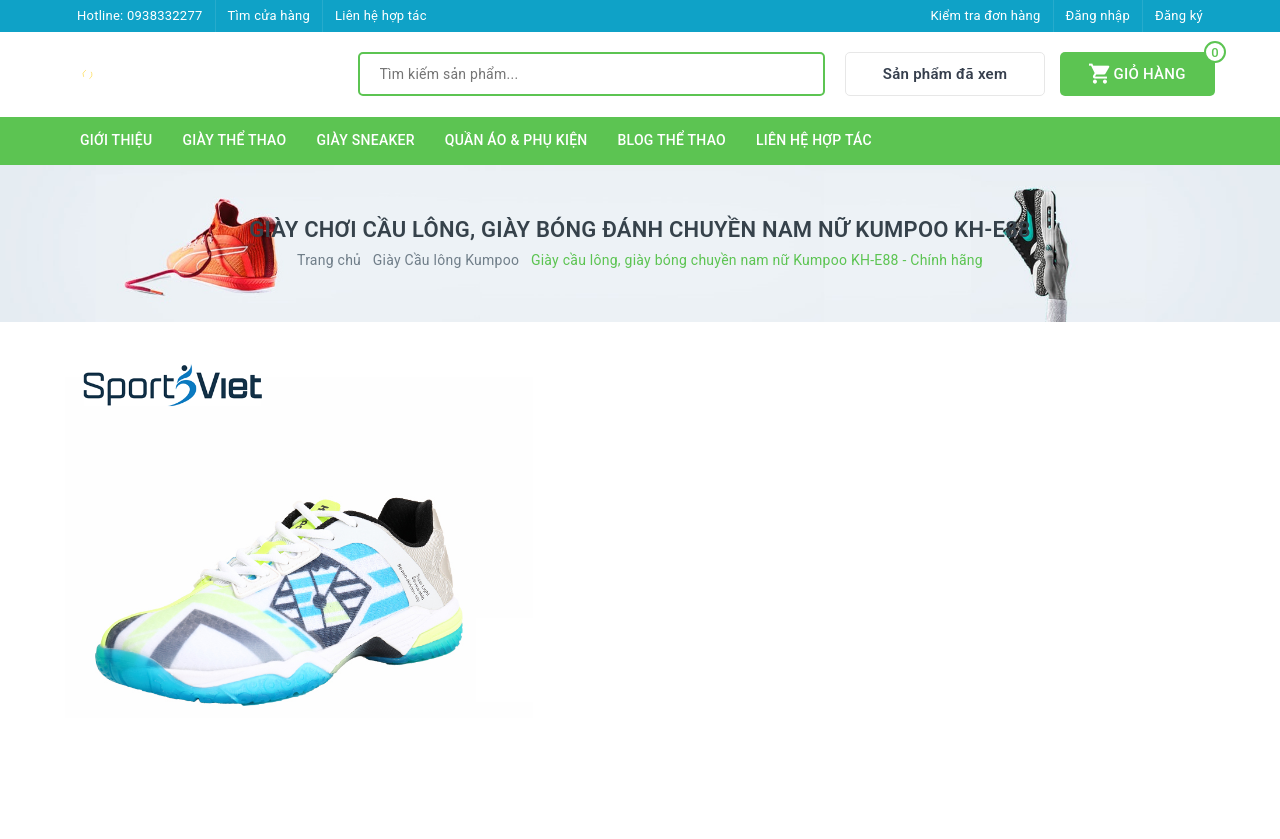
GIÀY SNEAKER (365, 140)
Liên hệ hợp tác (381, 15)
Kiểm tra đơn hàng (985, 15)
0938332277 (165, 15)
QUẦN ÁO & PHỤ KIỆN (516, 140)
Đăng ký (1179, 15)
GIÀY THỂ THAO (234, 140)
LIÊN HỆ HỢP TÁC (814, 140)
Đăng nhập (1098, 15)
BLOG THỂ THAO (672, 140)
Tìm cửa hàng (269, 15)
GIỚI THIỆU (116, 140)
